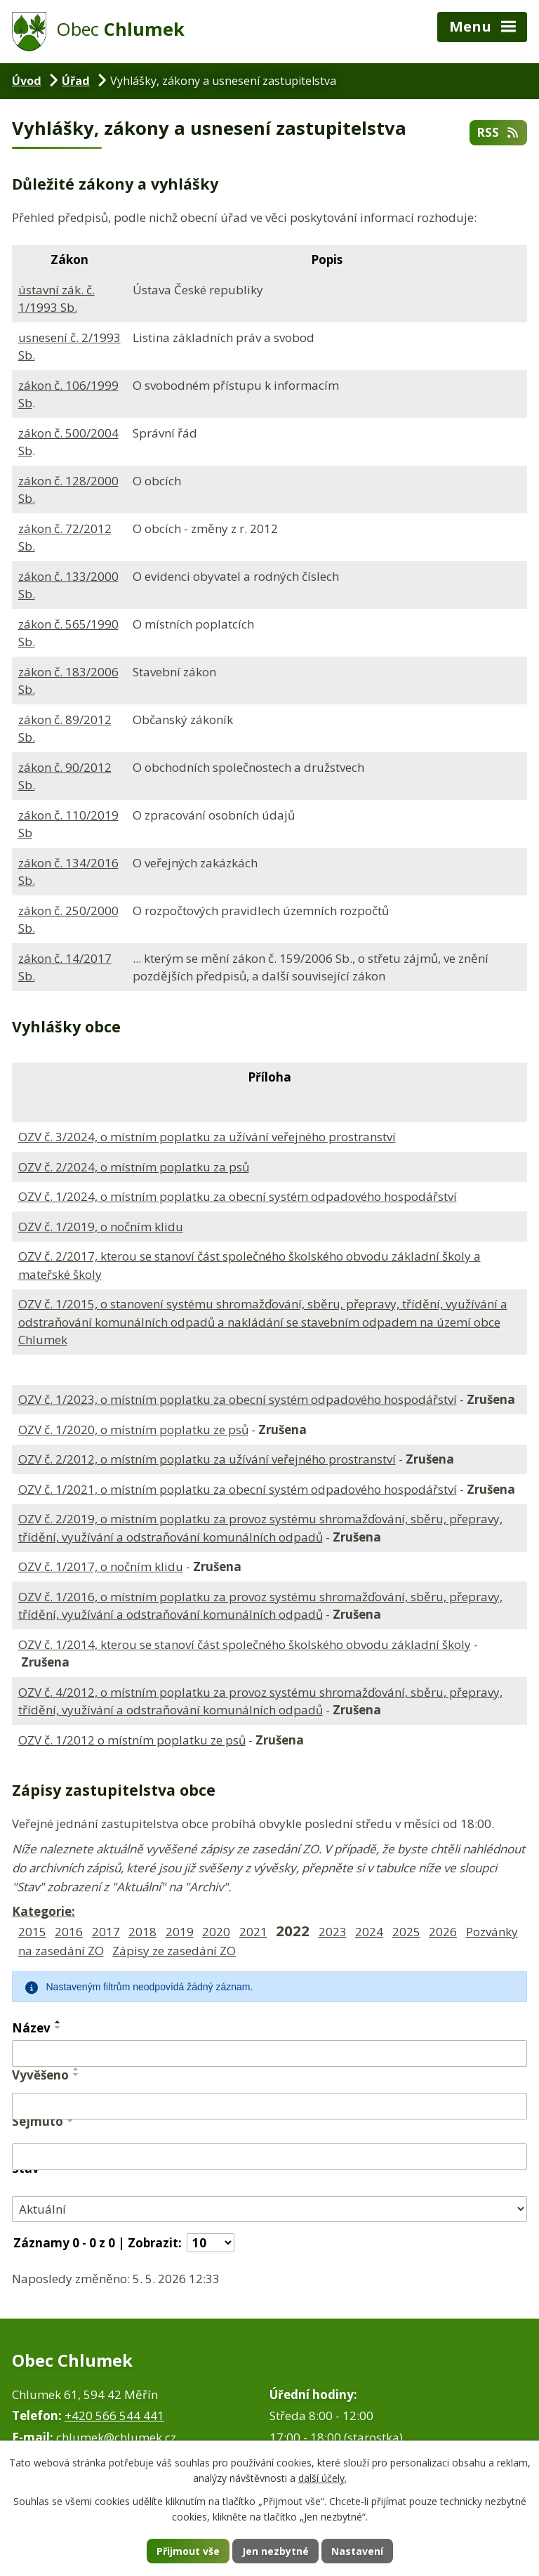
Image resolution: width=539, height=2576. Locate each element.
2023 (333, 1932)
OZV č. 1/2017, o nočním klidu (100, 1566)
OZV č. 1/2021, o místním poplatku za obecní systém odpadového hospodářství (237, 1489)
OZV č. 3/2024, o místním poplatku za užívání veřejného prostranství (207, 1137)
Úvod (26, 80)
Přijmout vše (188, 2551)
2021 (253, 1932)
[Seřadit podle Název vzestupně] (58, 2022)
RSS (498, 132)
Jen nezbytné (275, 2551)
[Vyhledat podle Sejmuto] (269, 2156)
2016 (69, 1932)
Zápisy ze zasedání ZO (174, 1951)
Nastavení (357, 2551)
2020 (216, 1932)
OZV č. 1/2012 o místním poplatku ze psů (132, 1740)
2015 (32, 1932)
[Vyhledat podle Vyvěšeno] (269, 2106)
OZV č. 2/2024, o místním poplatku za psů (133, 1167)
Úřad (76, 80)
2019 (180, 1932)
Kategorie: (43, 1911)
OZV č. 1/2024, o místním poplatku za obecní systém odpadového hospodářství (237, 1196)
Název (31, 2028)
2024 (369, 1932)
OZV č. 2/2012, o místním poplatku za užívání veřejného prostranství (207, 1459)
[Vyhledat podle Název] (269, 2053)
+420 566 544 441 (114, 2415)
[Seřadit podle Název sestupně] (58, 2027)
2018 (142, 1932)
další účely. (322, 2478)
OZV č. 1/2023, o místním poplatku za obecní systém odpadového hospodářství (237, 1399)
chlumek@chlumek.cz (116, 2437)
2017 (106, 1932)
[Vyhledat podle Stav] (269, 2209)
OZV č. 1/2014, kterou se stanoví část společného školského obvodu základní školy (244, 1644)
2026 (443, 1932)
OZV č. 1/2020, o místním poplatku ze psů (133, 1429)
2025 (406, 1932)
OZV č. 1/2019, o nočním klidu (100, 1226)
